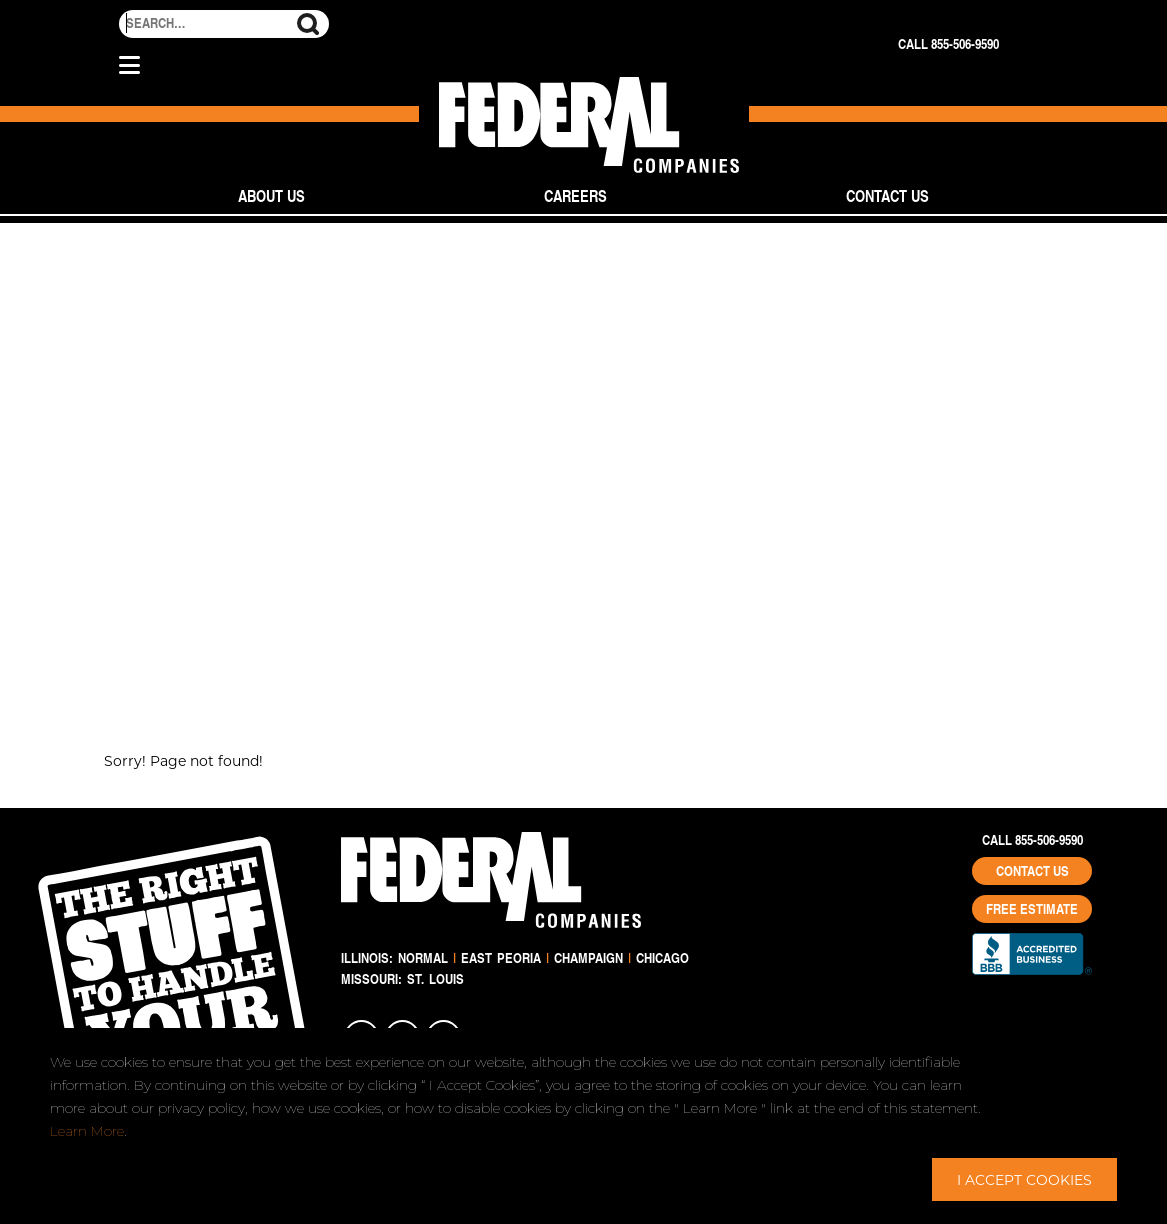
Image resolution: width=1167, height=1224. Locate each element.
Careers (575, 195)
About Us (271, 195)
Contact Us (887, 195)
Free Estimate (1032, 909)
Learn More (87, 1131)
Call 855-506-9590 (948, 44)
